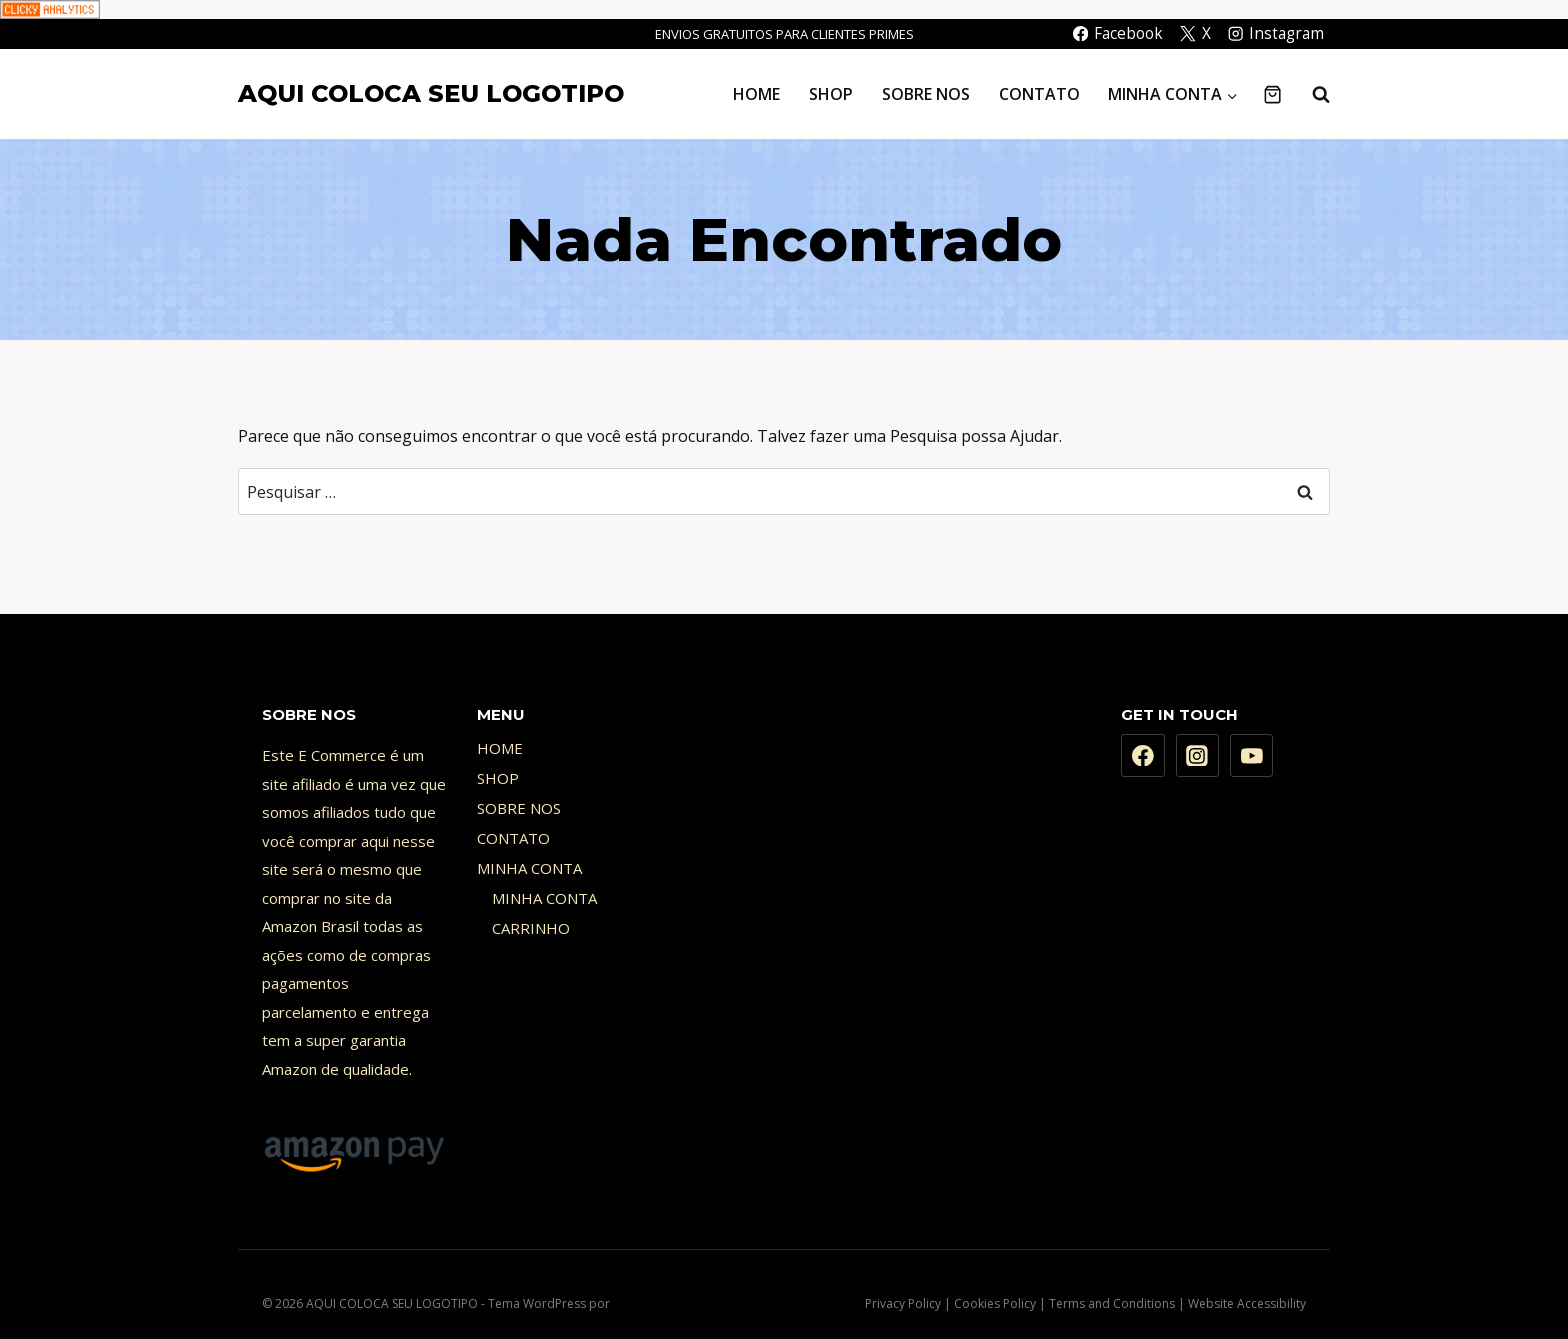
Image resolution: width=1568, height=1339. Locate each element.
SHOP (831, 94)
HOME (756, 94)
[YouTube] (1252, 756)
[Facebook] (1143, 756)
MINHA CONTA (529, 868)
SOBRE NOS (926, 94)
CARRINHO (531, 928)
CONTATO (1039, 94)
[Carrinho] (1272, 94)
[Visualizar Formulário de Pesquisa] (1311, 94)
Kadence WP (648, 1303)
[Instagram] (1198, 756)
